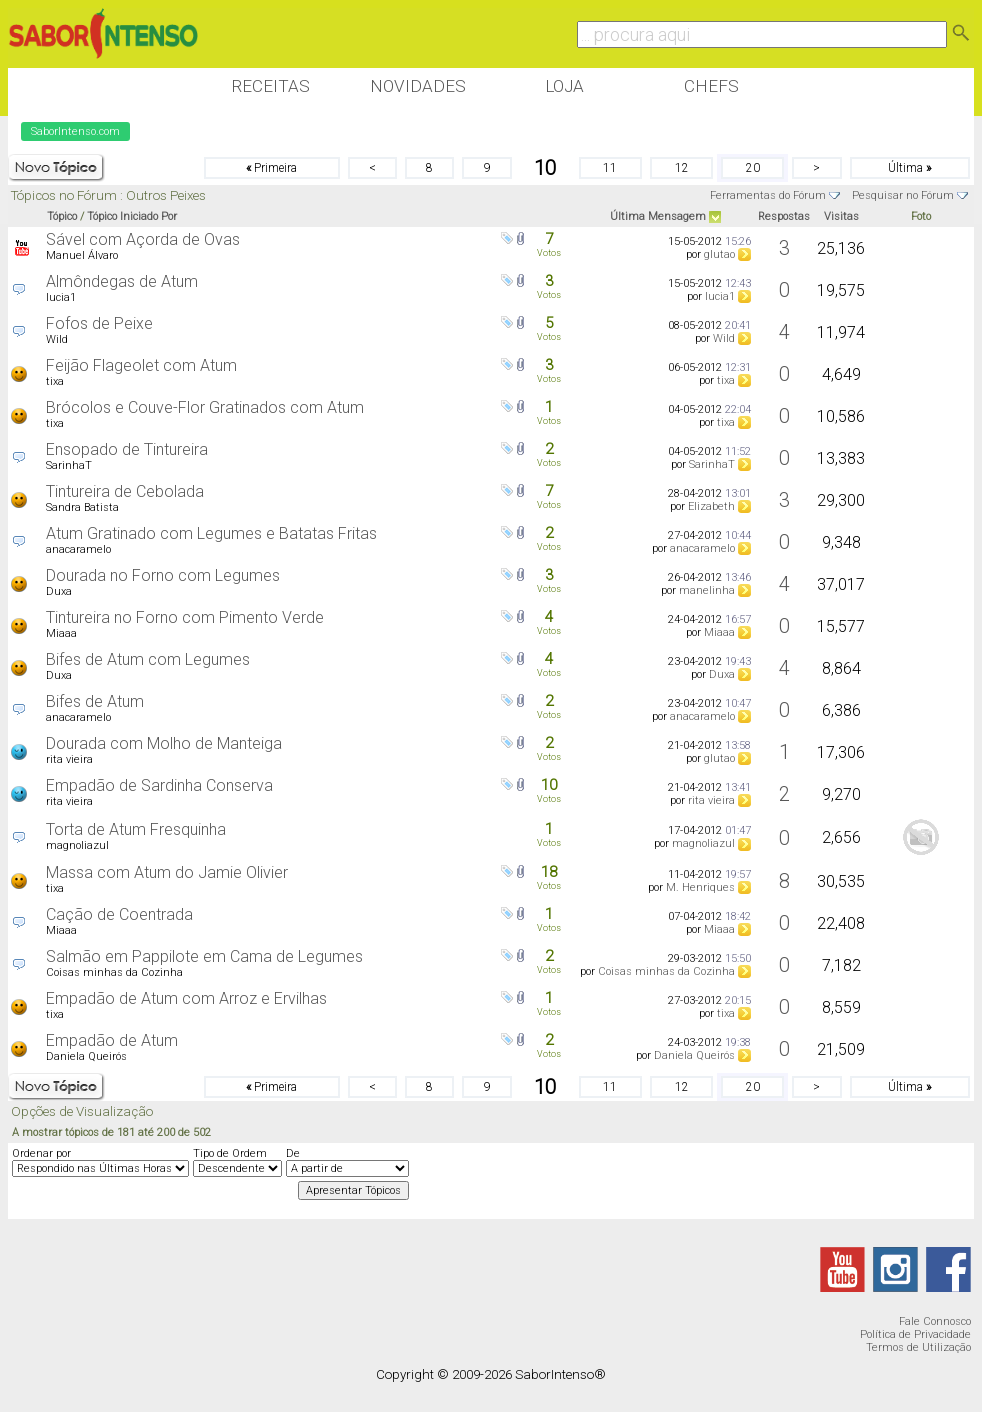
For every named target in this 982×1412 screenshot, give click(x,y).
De (293, 1153)
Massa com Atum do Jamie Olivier (167, 872)
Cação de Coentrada (119, 914)
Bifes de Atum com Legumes (148, 659)
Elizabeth (711, 506)
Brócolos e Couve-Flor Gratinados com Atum (205, 407)
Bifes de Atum (95, 701)
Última (909, 168)
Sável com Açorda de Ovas (143, 239)
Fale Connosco (935, 1321)
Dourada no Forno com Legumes (163, 575)
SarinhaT (69, 465)
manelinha (707, 590)
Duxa (59, 591)
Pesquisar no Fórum (903, 195)
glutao (719, 254)
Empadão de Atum (112, 1040)
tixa (55, 381)
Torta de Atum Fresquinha (136, 829)
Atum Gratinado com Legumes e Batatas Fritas (211, 533)
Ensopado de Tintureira (127, 449)
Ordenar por (41, 1153)
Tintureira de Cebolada (125, 491)
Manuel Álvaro (82, 255)
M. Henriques (700, 887)
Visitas (841, 216)
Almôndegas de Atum (122, 281)
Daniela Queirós (86, 1056)
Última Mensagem (658, 216)
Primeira (271, 168)
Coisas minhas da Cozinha (114, 972)
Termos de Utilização (918, 1347)
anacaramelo (78, 549)
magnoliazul (77, 845)
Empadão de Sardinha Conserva (159, 785)
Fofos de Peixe (99, 323)
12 (682, 168)
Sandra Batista (82, 507)
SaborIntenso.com (75, 131)
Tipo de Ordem (230, 1153)
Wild (57, 339)
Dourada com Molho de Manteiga (164, 743)
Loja (564, 86)
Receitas (270, 86)
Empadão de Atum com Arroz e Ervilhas (186, 998)
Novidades (418, 86)
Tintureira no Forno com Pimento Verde (185, 617)
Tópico (62, 216)
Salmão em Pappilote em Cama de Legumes (204, 956)
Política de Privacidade (915, 1334)
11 (610, 168)
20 (753, 168)
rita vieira (69, 759)
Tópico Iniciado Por (132, 216)
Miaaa (61, 633)
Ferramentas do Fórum (768, 195)
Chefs (711, 86)
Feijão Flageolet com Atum (141, 365)
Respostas (784, 216)
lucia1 (61, 297)
